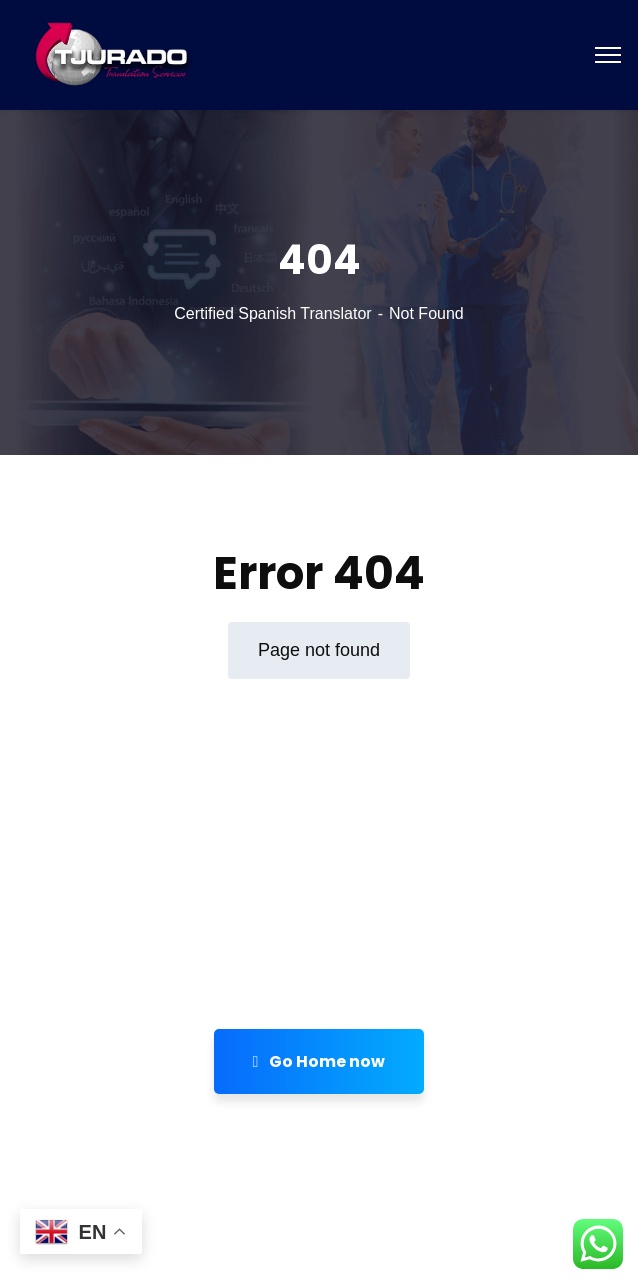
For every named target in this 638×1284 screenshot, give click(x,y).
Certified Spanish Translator (272, 313)
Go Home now (319, 1061)
